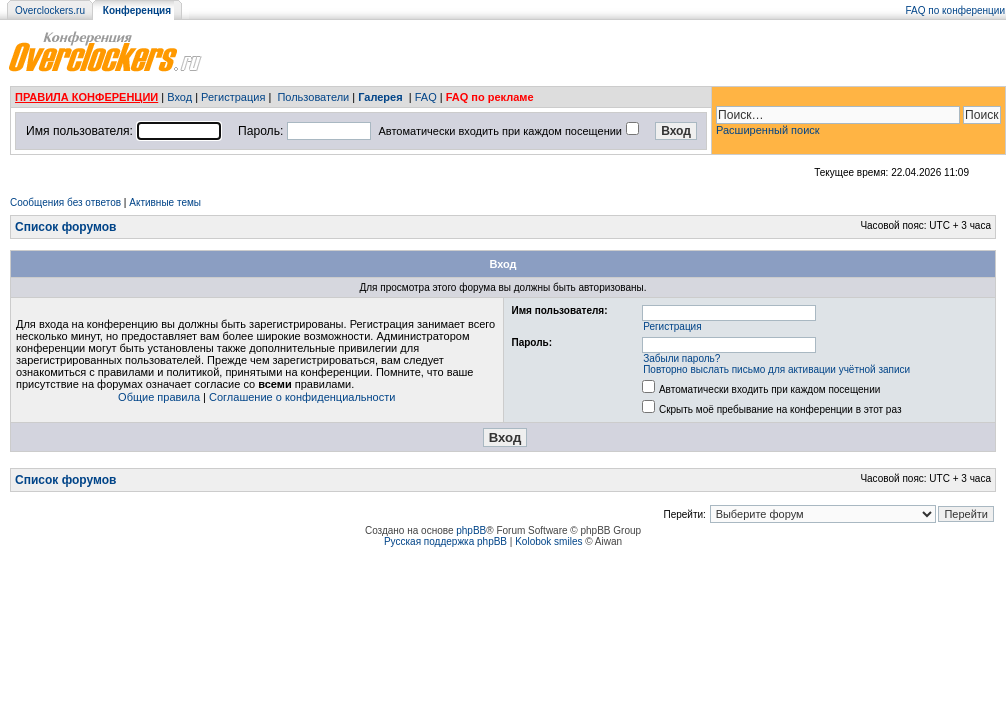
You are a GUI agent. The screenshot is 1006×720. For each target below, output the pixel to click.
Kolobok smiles (548, 541)
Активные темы (165, 202)
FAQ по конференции (955, 10)
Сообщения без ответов (65, 202)
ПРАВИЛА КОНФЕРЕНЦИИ (86, 97)
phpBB (471, 530)
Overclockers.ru (50, 10)
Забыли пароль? (681, 358)
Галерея (380, 97)
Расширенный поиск (768, 130)
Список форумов (65, 227)
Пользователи (313, 97)
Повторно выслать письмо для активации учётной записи (776, 369)
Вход (179, 97)
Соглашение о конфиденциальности (302, 397)
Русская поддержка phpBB (445, 541)
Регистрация (233, 97)
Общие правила (159, 397)
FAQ (426, 97)
